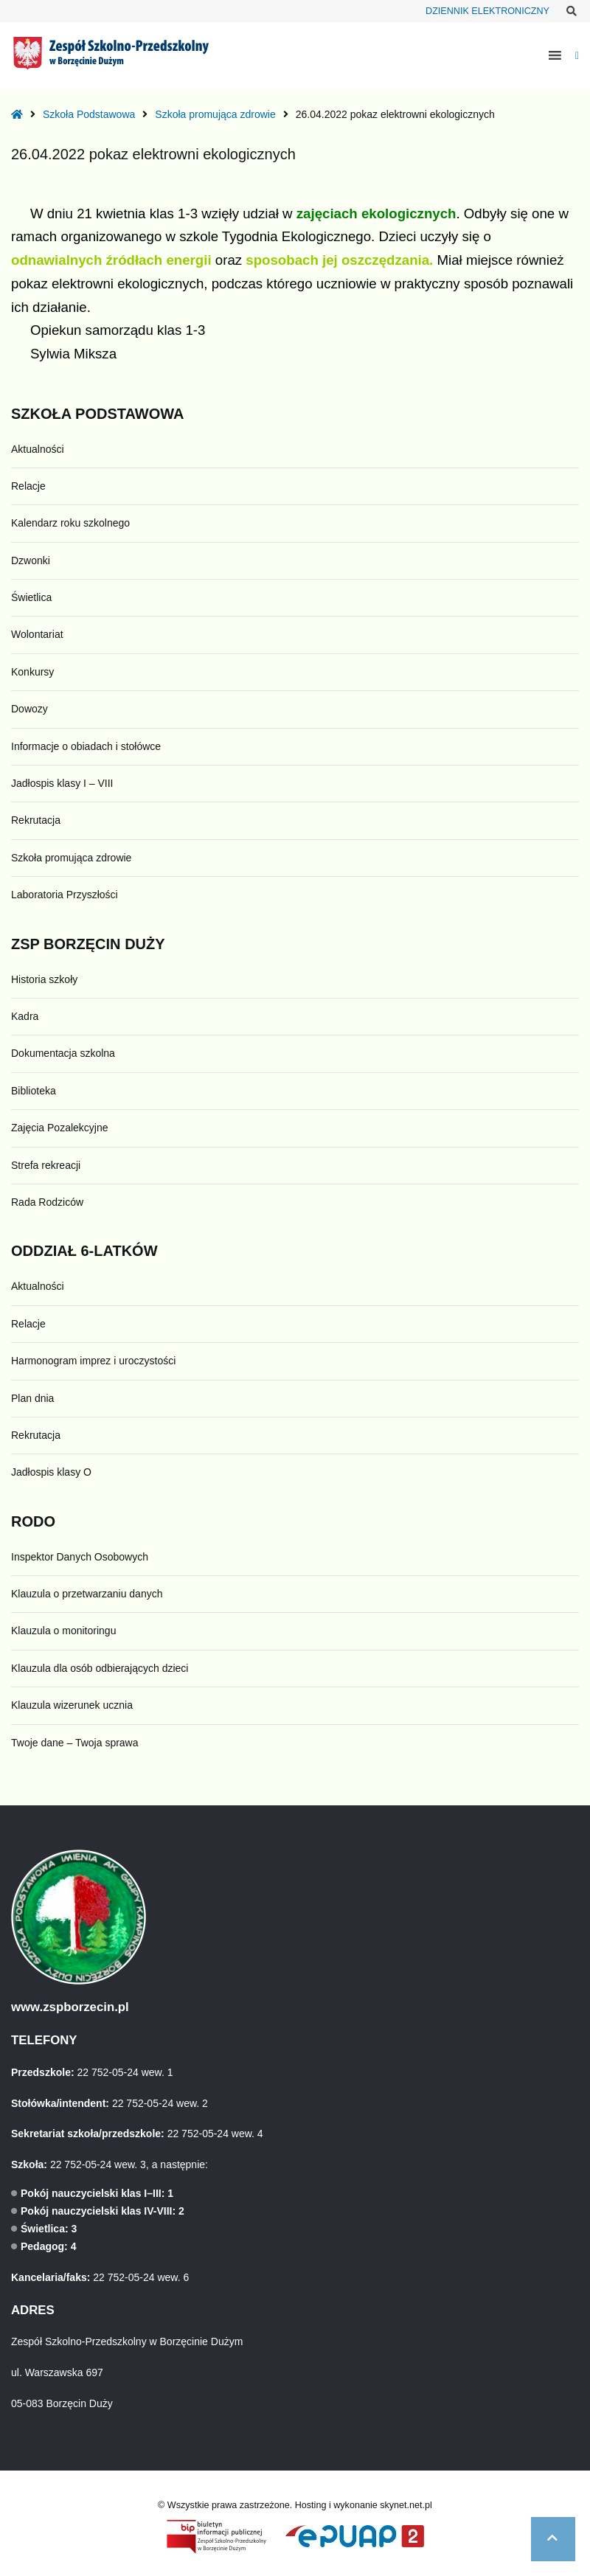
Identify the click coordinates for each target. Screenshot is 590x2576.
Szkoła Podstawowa (89, 114)
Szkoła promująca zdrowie (215, 114)
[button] (553, 2539)
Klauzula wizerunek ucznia (72, 1705)
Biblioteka (33, 1091)
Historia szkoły (44, 979)
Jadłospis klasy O (51, 1472)
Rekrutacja (35, 820)
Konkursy (32, 672)
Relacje (28, 486)
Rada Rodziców (47, 1202)
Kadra (24, 1016)
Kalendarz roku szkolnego (70, 523)
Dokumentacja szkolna (63, 1053)
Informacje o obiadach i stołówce (86, 746)
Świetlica (31, 597)
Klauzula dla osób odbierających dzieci (99, 1668)
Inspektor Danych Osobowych (79, 1557)
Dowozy (29, 709)
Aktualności (37, 449)
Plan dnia (32, 1398)
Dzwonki (30, 560)
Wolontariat (37, 634)
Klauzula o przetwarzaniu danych (86, 1594)
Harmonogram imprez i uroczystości (93, 1361)
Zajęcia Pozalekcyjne (59, 1127)
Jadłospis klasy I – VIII (62, 783)
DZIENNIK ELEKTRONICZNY (487, 11)
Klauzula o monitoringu (63, 1630)
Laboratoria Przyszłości (64, 894)
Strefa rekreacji (45, 1165)
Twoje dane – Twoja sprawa (75, 1743)
